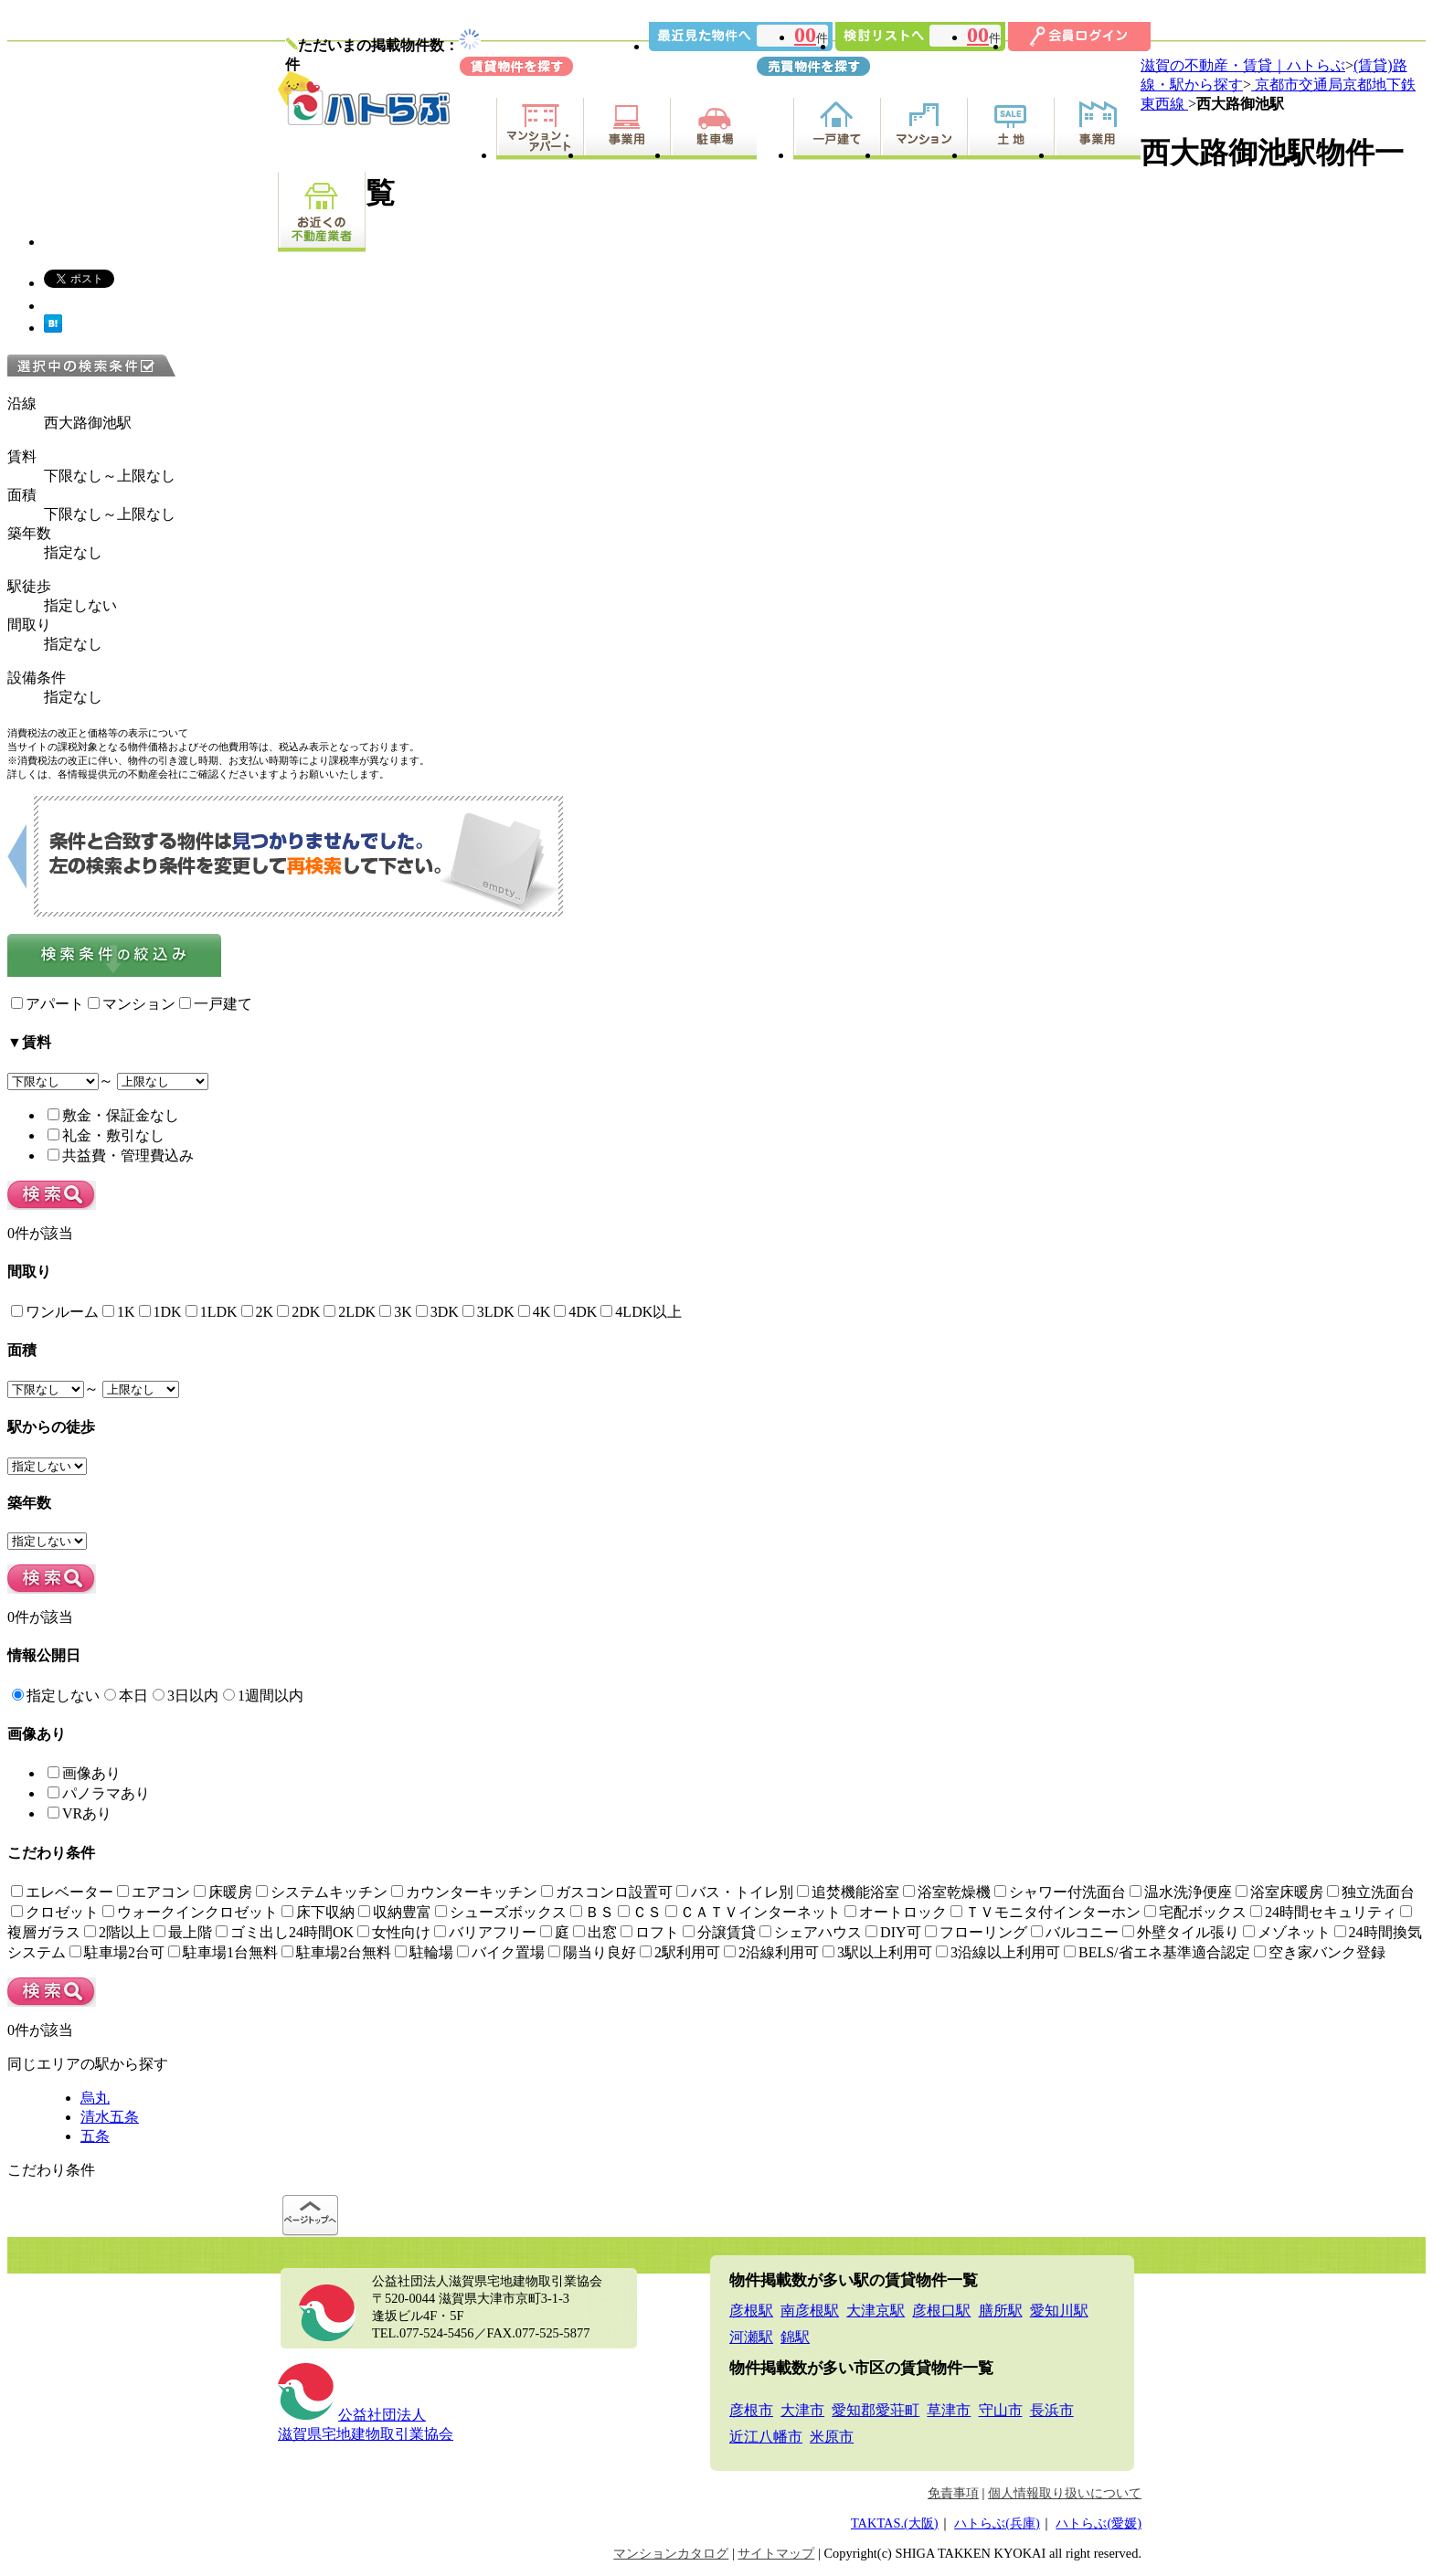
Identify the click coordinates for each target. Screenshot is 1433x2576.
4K (534, 1312)
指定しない (56, 1695)
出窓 (595, 1932)
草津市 (949, 2410)
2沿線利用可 (771, 1952)
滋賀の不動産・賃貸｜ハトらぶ (1243, 65)
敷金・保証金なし (113, 1115)
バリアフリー (485, 1932)
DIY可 (892, 1932)
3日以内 (185, 1695)
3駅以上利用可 (877, 1952)
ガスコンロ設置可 (607, 1892)
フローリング (976, 1932)
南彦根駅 (809, 2310)
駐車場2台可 (117, 1952)
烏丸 (95, 2097)
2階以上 (117, 1932)
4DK (575, 1312)
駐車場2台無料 (336, 1952)
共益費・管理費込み (121, 1155)
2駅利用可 (680, 1952)
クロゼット (55, 1912)
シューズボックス (501, 1912)
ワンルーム (55, 1312)
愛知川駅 (1059, 2310)
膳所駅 (1001, 2310)
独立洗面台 (1371, 1892)
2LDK (350, 1312)
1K (118, 1312)
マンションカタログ (670, 2553)
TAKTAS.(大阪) (895, 2523)
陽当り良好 (592, 1952)
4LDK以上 (641, 1312)
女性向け (393, 1932)
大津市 (802, 2410)
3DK (437, 1312)
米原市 (832, 2436)
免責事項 (953, 2493)
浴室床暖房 (1279, 1892)
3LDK (488, 1312)
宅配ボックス (1195, 1912)
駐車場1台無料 (223, 1952)
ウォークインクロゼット (190, 1912)
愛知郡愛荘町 (875, 2410)
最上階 (183, 1932)
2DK (298, 1312)
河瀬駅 (751, 2337)
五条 (95, 2136)
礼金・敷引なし (106, 1135)
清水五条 (109, 2117)
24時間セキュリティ (1323, 1912)
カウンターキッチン (464, 1892)
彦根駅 (751, 2310)
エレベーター (62, 1892)
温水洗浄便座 (1181, 1892)
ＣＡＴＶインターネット (753, 1912)
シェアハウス (810, 1932)
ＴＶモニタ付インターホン (1045, 1912)
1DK (160, 1312)
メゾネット (1287, 1932)
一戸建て (215, 1004)
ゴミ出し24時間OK (285, 1932)
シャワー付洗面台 (1060, 1892)
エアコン (153, 1892)
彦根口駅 (941, 2310)
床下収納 (318, 1912)
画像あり (84, 1773)
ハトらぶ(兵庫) (997, 2523)
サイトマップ (776, 2553)
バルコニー (1075, 1932)
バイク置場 (501, 1952)
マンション (131, 1004)
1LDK (212, 1312)
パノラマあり (99, 1793)
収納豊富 (394, 1912)
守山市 (1001, 2410)
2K (257, 1312)
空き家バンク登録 (1319, 1952)
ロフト (650, 1932)
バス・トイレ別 (734, 1892)
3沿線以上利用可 (998, 1952)
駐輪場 (424, 1952)
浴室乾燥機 (947, 1892)
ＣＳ (640, 1912)
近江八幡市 (765, 2436)
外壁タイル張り (1180, 1932)
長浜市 (1052, 2410)
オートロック (895, 1912)
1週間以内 (263, 1695)
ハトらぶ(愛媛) (1098, 2523)
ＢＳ (592, 1912)
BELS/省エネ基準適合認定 (1157, 1952)
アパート (47, 1004)
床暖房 (223, 1892)
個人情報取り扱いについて (1064, 2493)
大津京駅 (875, 2310)
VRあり (79, 1813)
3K (395, 1312)
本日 (126, 1695)
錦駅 (795, 2337)
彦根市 (751, 2410)
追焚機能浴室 (848, 1892)
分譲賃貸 (719, 1932)
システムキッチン (321, 1892)
